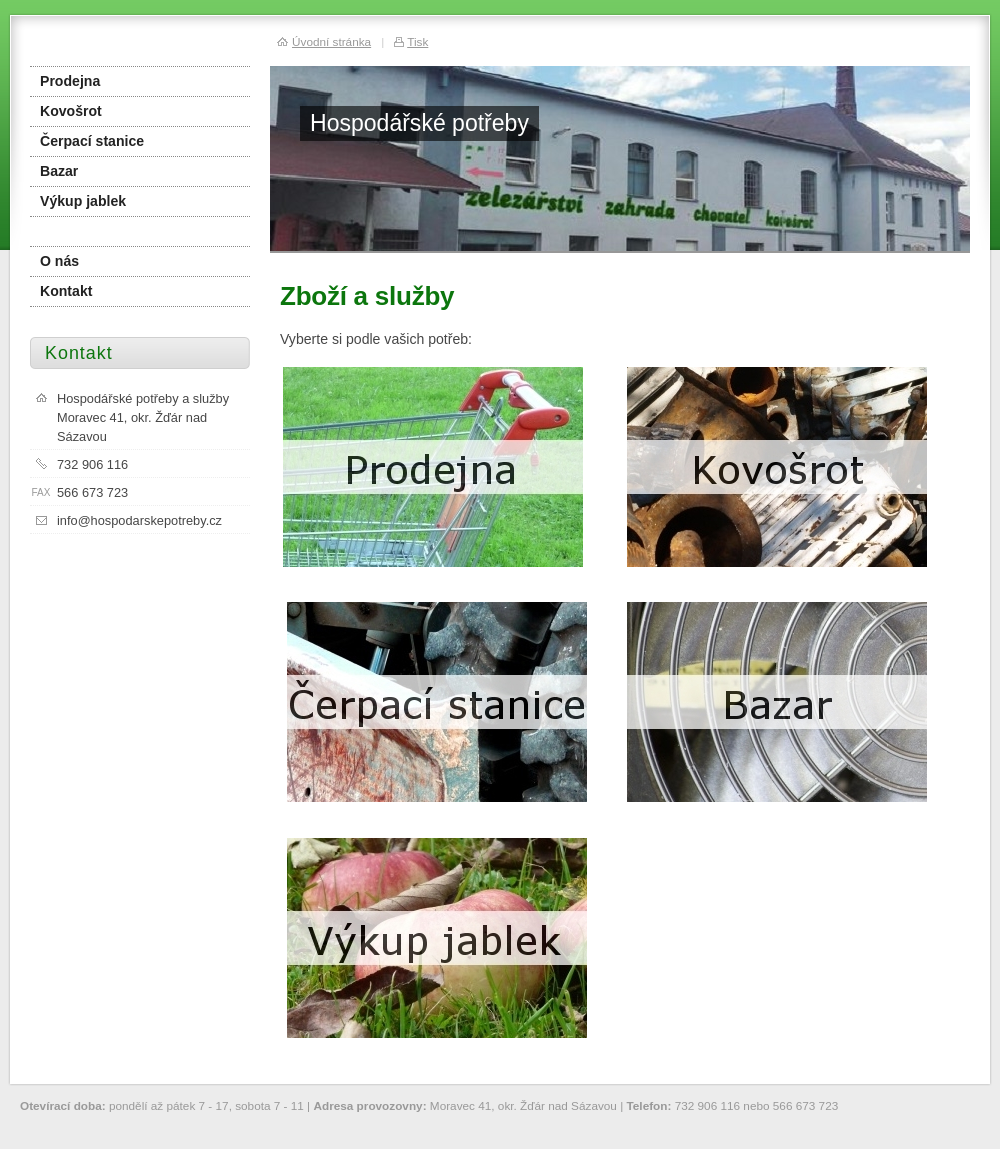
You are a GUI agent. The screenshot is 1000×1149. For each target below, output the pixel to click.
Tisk (417, 41)
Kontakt (66, 291)
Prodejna (70, 81)
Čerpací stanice (92, 141)
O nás (59, 261)
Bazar (59, 171)
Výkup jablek (83, 201)
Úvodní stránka (331, 41)
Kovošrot (71, 111)
